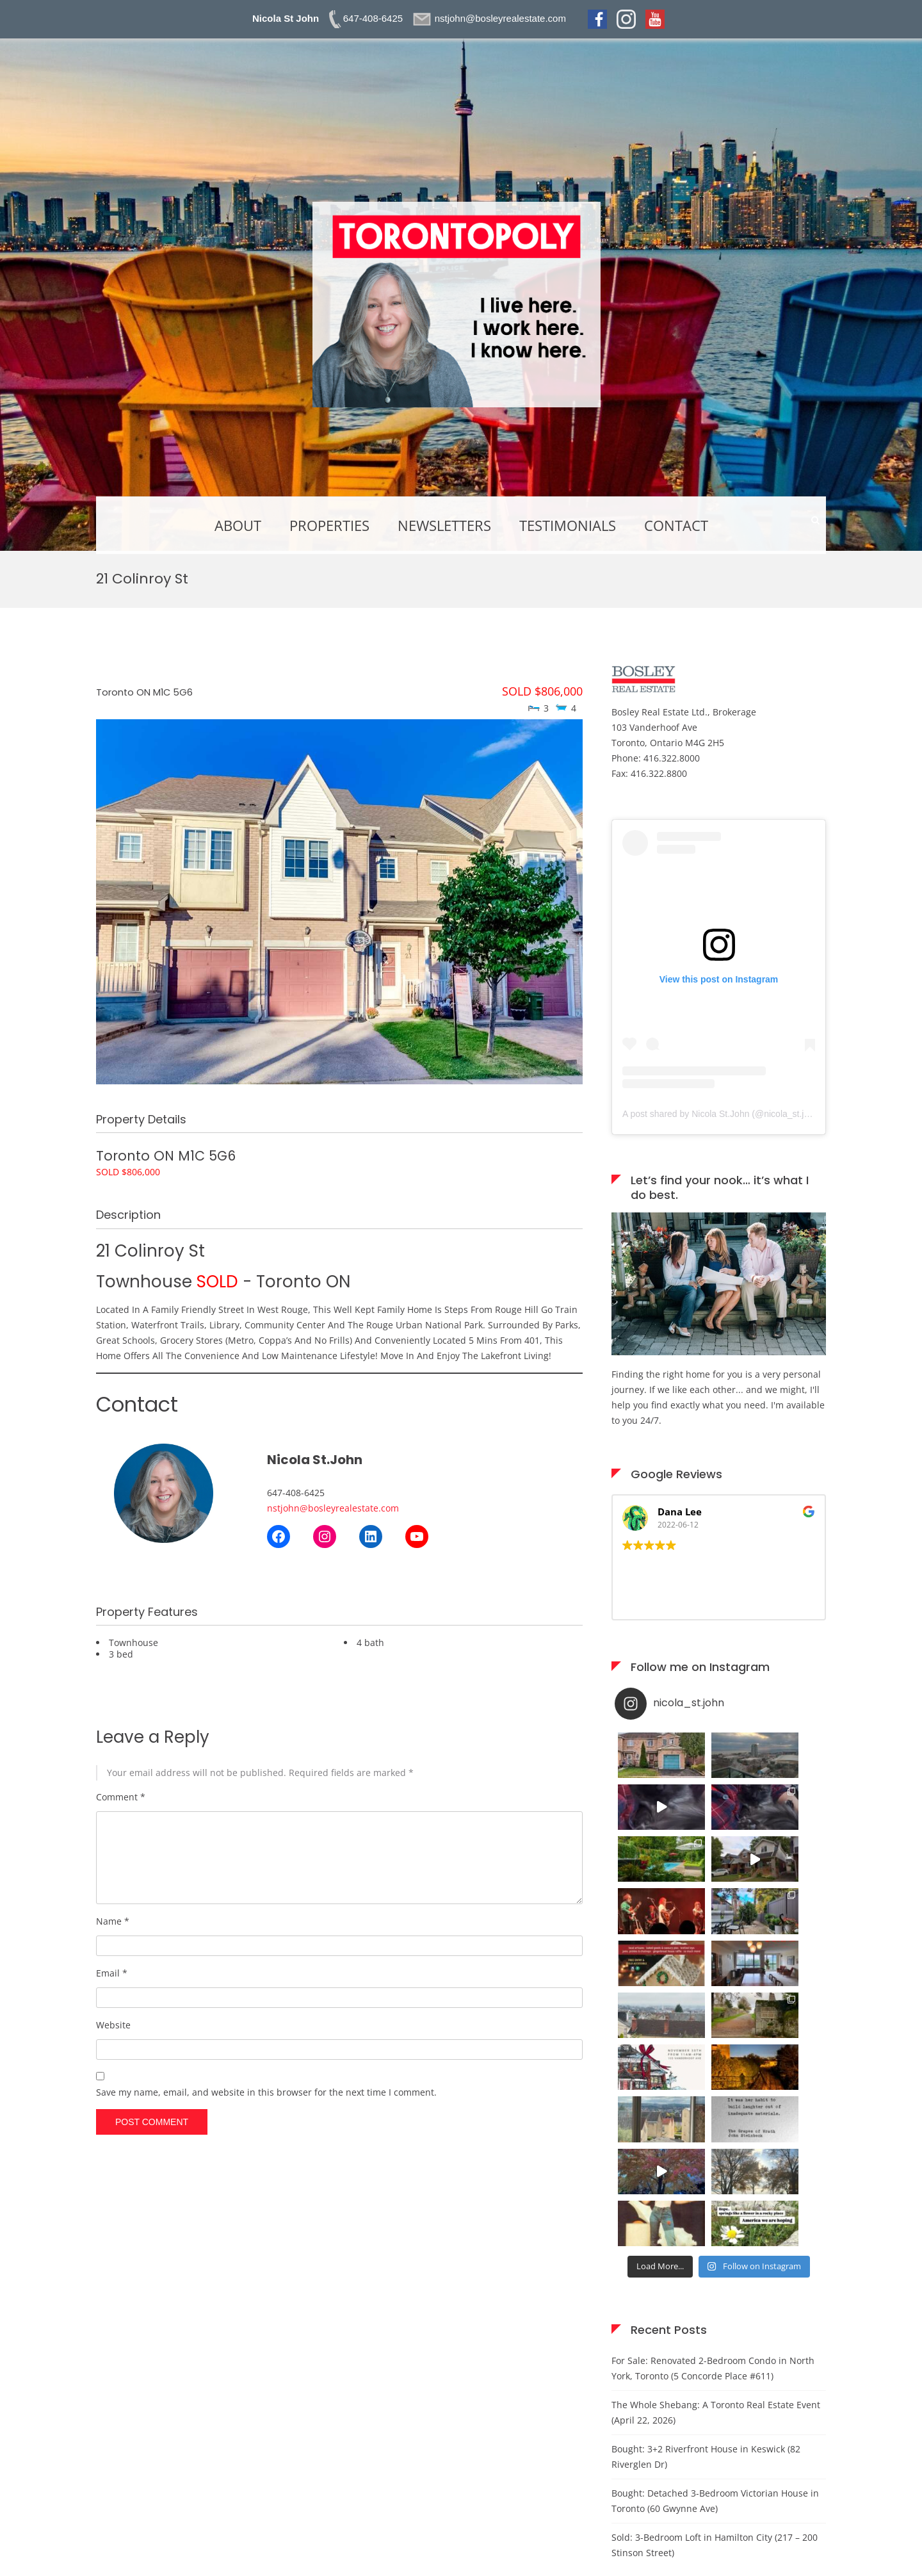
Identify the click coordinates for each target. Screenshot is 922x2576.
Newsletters (444, 525)
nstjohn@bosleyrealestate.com (333, 1508)
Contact (676, 525)
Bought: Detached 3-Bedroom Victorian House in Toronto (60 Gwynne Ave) (715, 2240)
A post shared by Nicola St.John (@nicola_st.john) (722, 1114)
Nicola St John (285, 18)
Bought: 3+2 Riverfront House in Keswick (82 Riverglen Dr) (705, 2196)
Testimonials (567, 525)
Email (111, 1973)
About (237, 525)
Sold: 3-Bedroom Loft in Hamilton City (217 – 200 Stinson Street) (714, 2285)
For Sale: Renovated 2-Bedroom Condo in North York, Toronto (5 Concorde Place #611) (712, 2108)
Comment (120, 1797)
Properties (329, 525)
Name (112, 1921)
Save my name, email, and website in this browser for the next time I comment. (266, 2092)
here (212, 2500)
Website (113, 2025)
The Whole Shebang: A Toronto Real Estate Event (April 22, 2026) (715, 2152)
